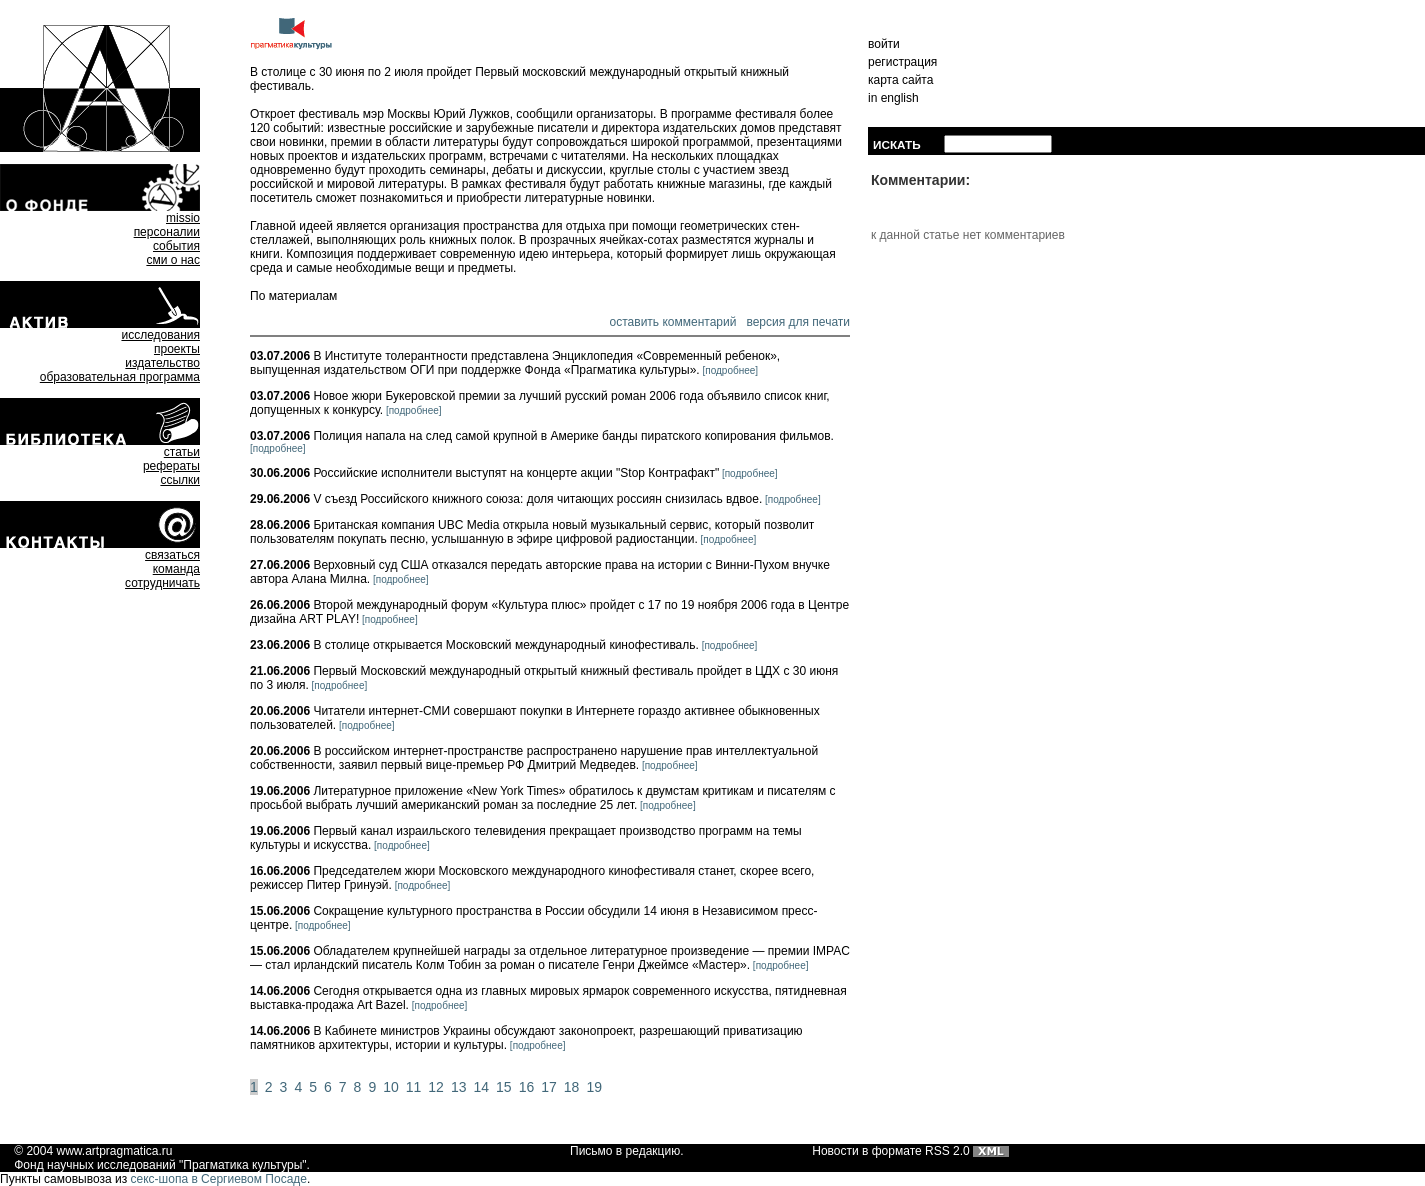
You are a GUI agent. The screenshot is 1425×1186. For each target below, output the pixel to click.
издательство (162, 363)
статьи (182, 452)
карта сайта (900, 80)
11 (414, 1087)
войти (884, 44)
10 (391, 1087)
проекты (177, 349)
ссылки (180, 480)
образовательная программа (120, 377)
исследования (160, 335)
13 (459, 1087)
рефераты (171, 466)
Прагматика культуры (242, 1165)
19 (594, 1087)
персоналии (167, 232)
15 (504, 1087)
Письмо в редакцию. (626, 1151)
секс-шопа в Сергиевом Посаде (219, 1179)
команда (176, 569)
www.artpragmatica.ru (114, 1151)
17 (549, 1087)
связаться (172, 555)
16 (527, 1087)
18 (572, 1087)
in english (893, 98)
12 (436, 1087)
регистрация (902, 62)
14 (481, 1087)
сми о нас (173, 260)
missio (183, 218)
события (176, 246)
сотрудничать (162, 583)
